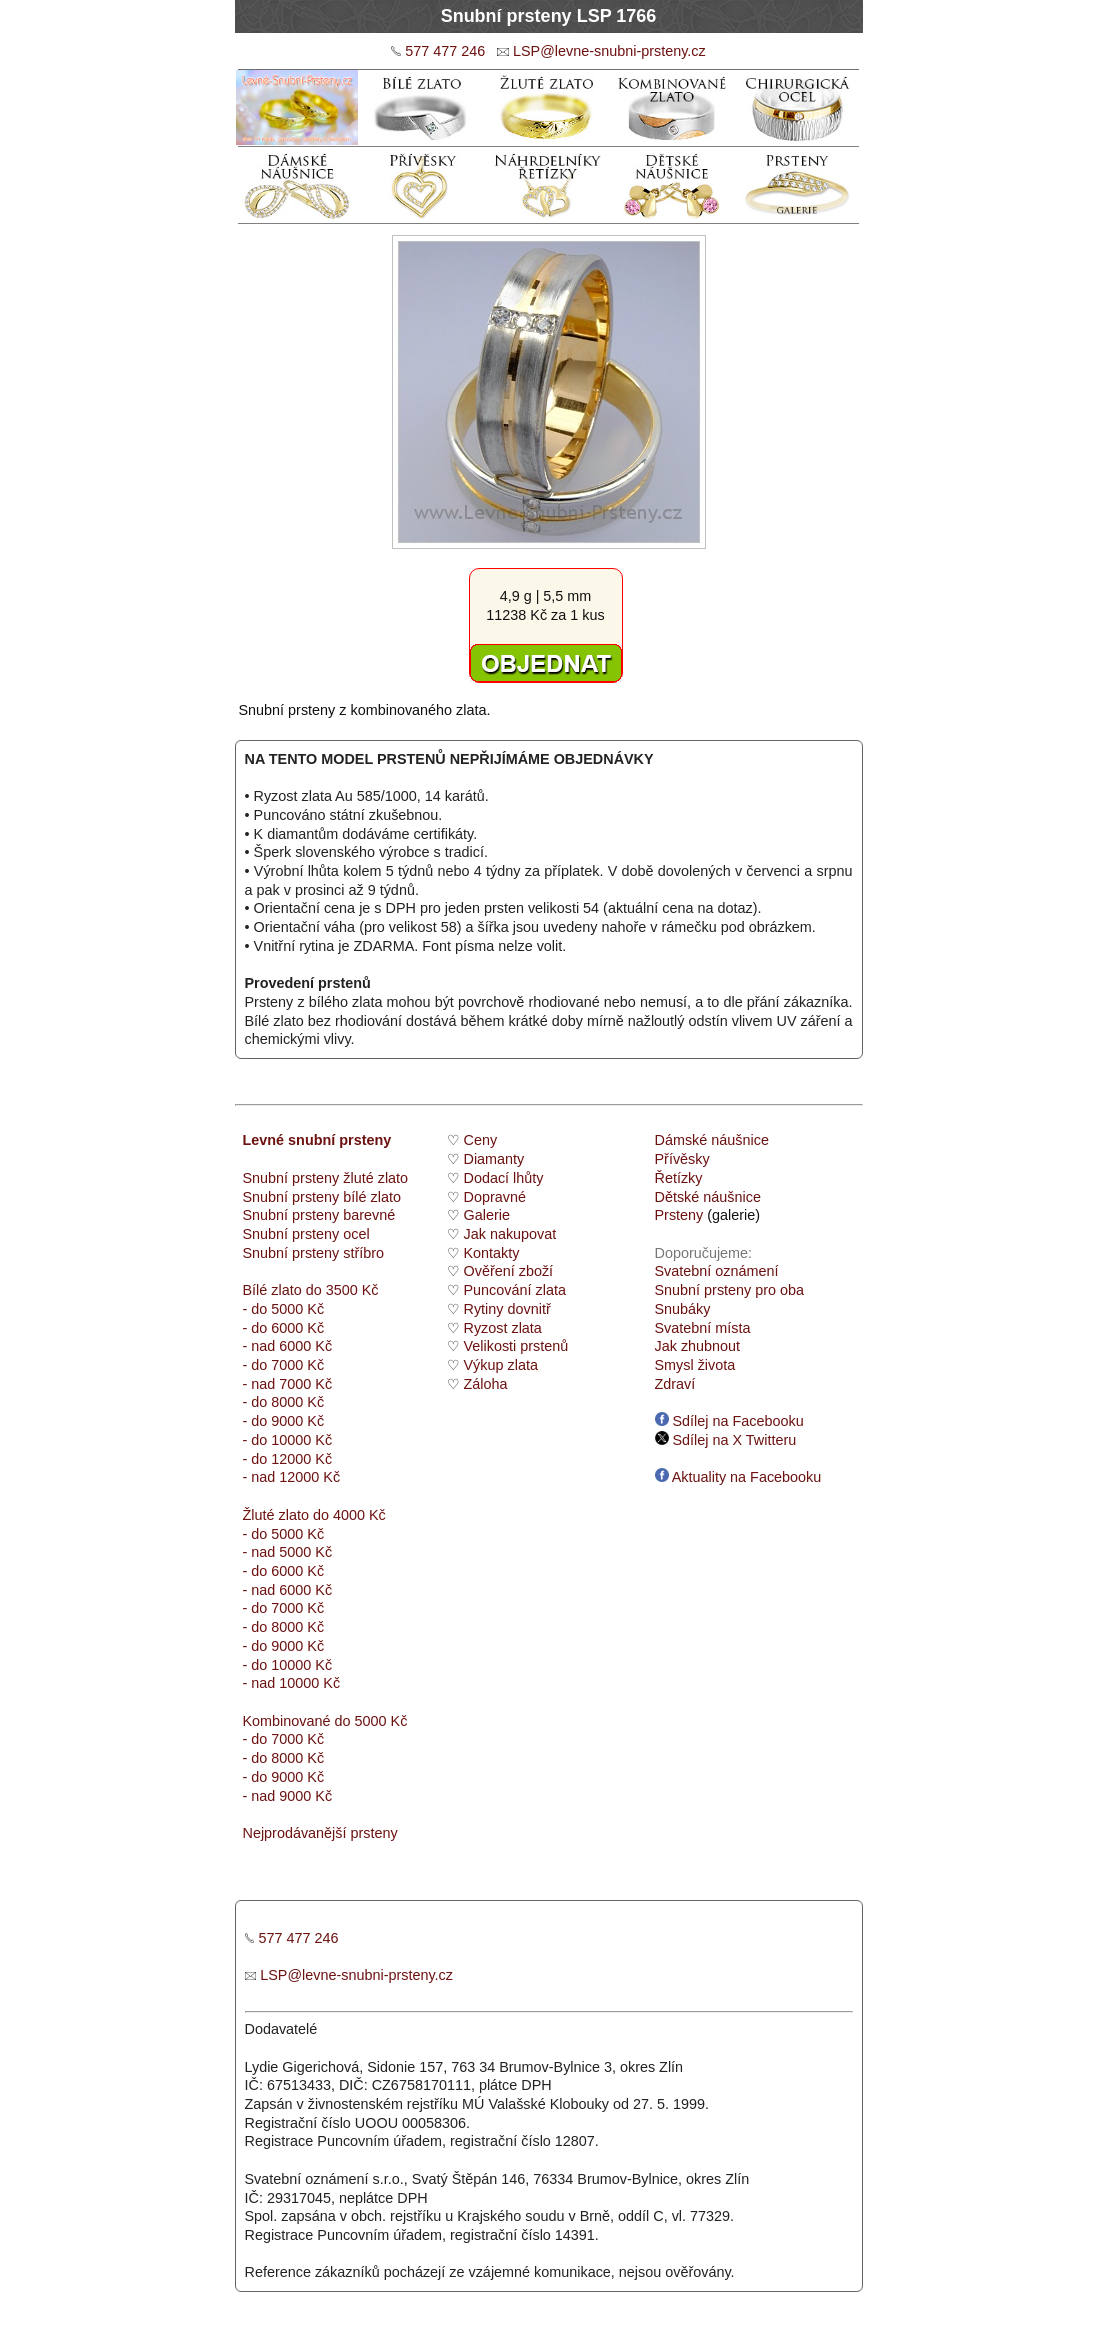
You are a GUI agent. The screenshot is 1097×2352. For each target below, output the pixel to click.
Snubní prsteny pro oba (730, 1290)
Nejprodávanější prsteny (320, 1833)
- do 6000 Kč (284, 1328)
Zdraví (675, 1384)
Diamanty (494, 1159)
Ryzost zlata (503, 1328)
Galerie (487, 1215)
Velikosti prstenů (516, 1346)
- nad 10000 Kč (292, 1683)
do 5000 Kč (369, 1721)
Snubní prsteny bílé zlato (322, 1197)
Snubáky (683, 1309)
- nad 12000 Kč (292, 1477)
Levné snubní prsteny (317, 1140)
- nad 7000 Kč (288, 1384)
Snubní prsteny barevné (319, 1215)
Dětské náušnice (708, 1197)
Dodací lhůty (504, 1178)
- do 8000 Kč (284, 1402)
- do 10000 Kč (288, 1440)
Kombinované (287, 1721)
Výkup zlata (501, 1365)
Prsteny (679, 1215)
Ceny (481, 1140)
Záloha (486, 1384)
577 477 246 (445, 51)
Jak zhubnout (698, 1346)
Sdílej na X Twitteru (726, 1440)
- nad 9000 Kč (288, 1796)
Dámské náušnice (712, 1140)
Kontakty (492, 1253)
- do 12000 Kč (288, 1459)
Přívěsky (682, 1159)
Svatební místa (703, 1328)
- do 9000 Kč (284, 1421)
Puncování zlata (515, 1290)
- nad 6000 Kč (288, 1346)
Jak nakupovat (510, 1234)
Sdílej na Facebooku (729, 1421)
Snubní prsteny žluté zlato (326, 1178)
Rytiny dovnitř (507, 1309)
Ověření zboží (509, 1271)
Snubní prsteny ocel (306, 1234)
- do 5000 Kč (284, 1309)
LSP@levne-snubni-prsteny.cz (609, 51)
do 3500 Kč (342, 1290)
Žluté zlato (276, 1515)
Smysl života (695, 1365)
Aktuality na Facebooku (738, 1477)
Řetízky (679, 1178)
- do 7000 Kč (284, 1365)
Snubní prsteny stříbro (314, 1253)
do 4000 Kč (347, 1515)
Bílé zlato (272, 1290)
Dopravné (495, 1197)
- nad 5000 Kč (288, 1552)
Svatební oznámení (717, 1271)
